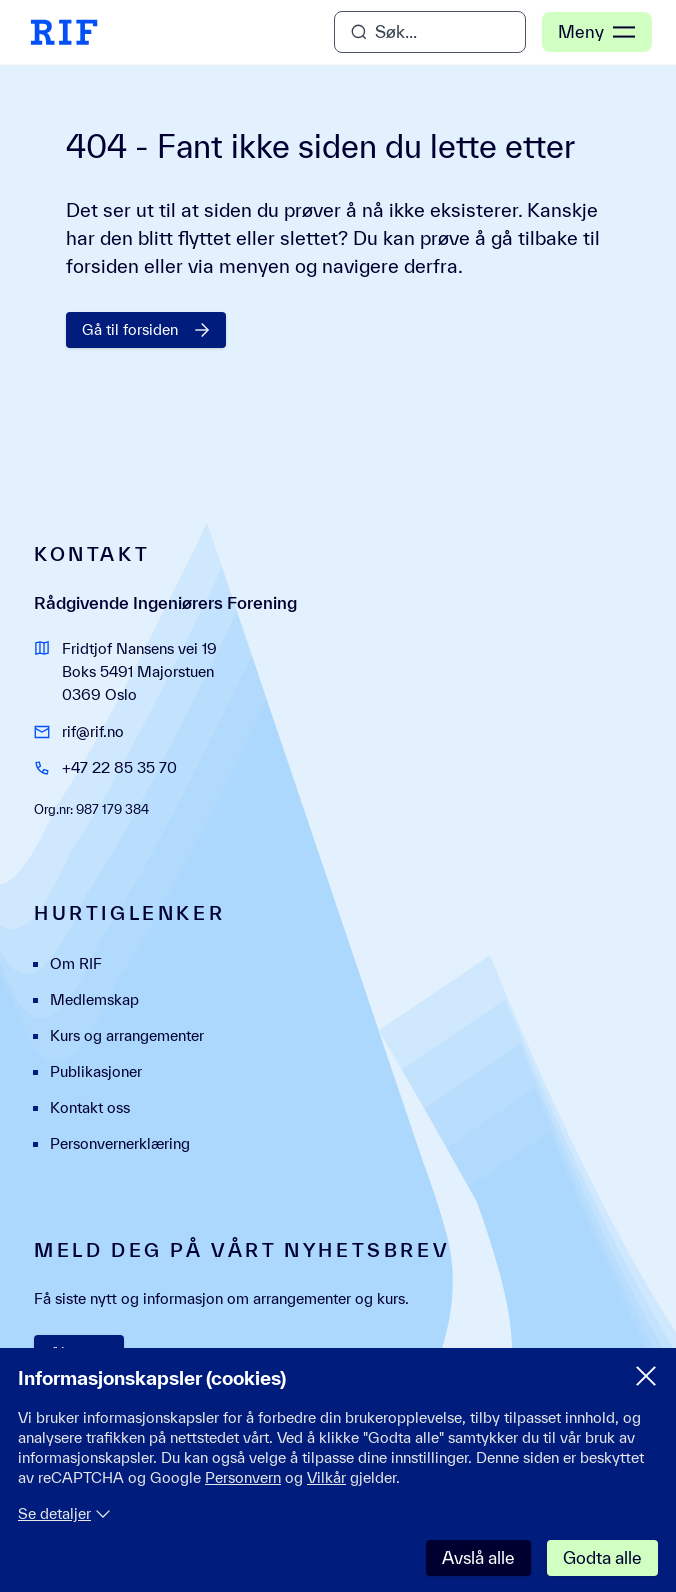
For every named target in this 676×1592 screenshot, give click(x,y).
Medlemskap (94, 999)
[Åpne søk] (430, 32)
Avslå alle (478, 1557)
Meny (597, 32)
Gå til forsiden (146, 329)
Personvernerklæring (120, 1143)
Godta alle (602, 1557)
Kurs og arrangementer (127, 1035)
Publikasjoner (96, 1071)
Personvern (243, 1477)
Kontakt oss (90, 1107)
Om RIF (76, 963)
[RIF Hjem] (64, 32)
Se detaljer (64, 1513)
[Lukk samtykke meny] (646, 1376)
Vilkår (326, 1477)
